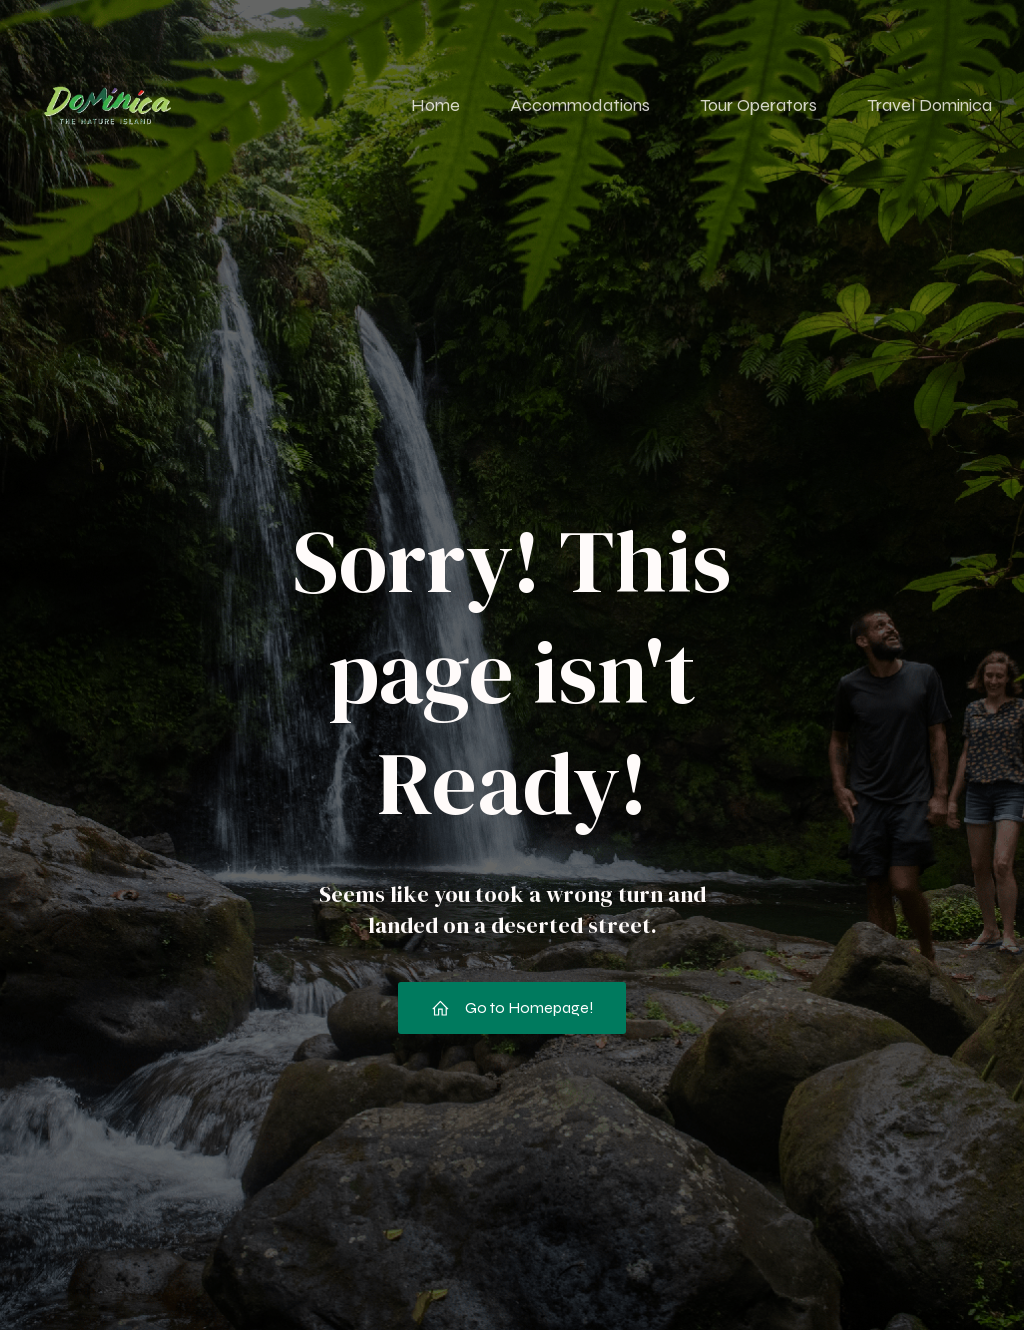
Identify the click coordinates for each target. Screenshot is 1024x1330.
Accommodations (580, 105)
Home (435, 105)
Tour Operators (758, 105)
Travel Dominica (929, 105)
